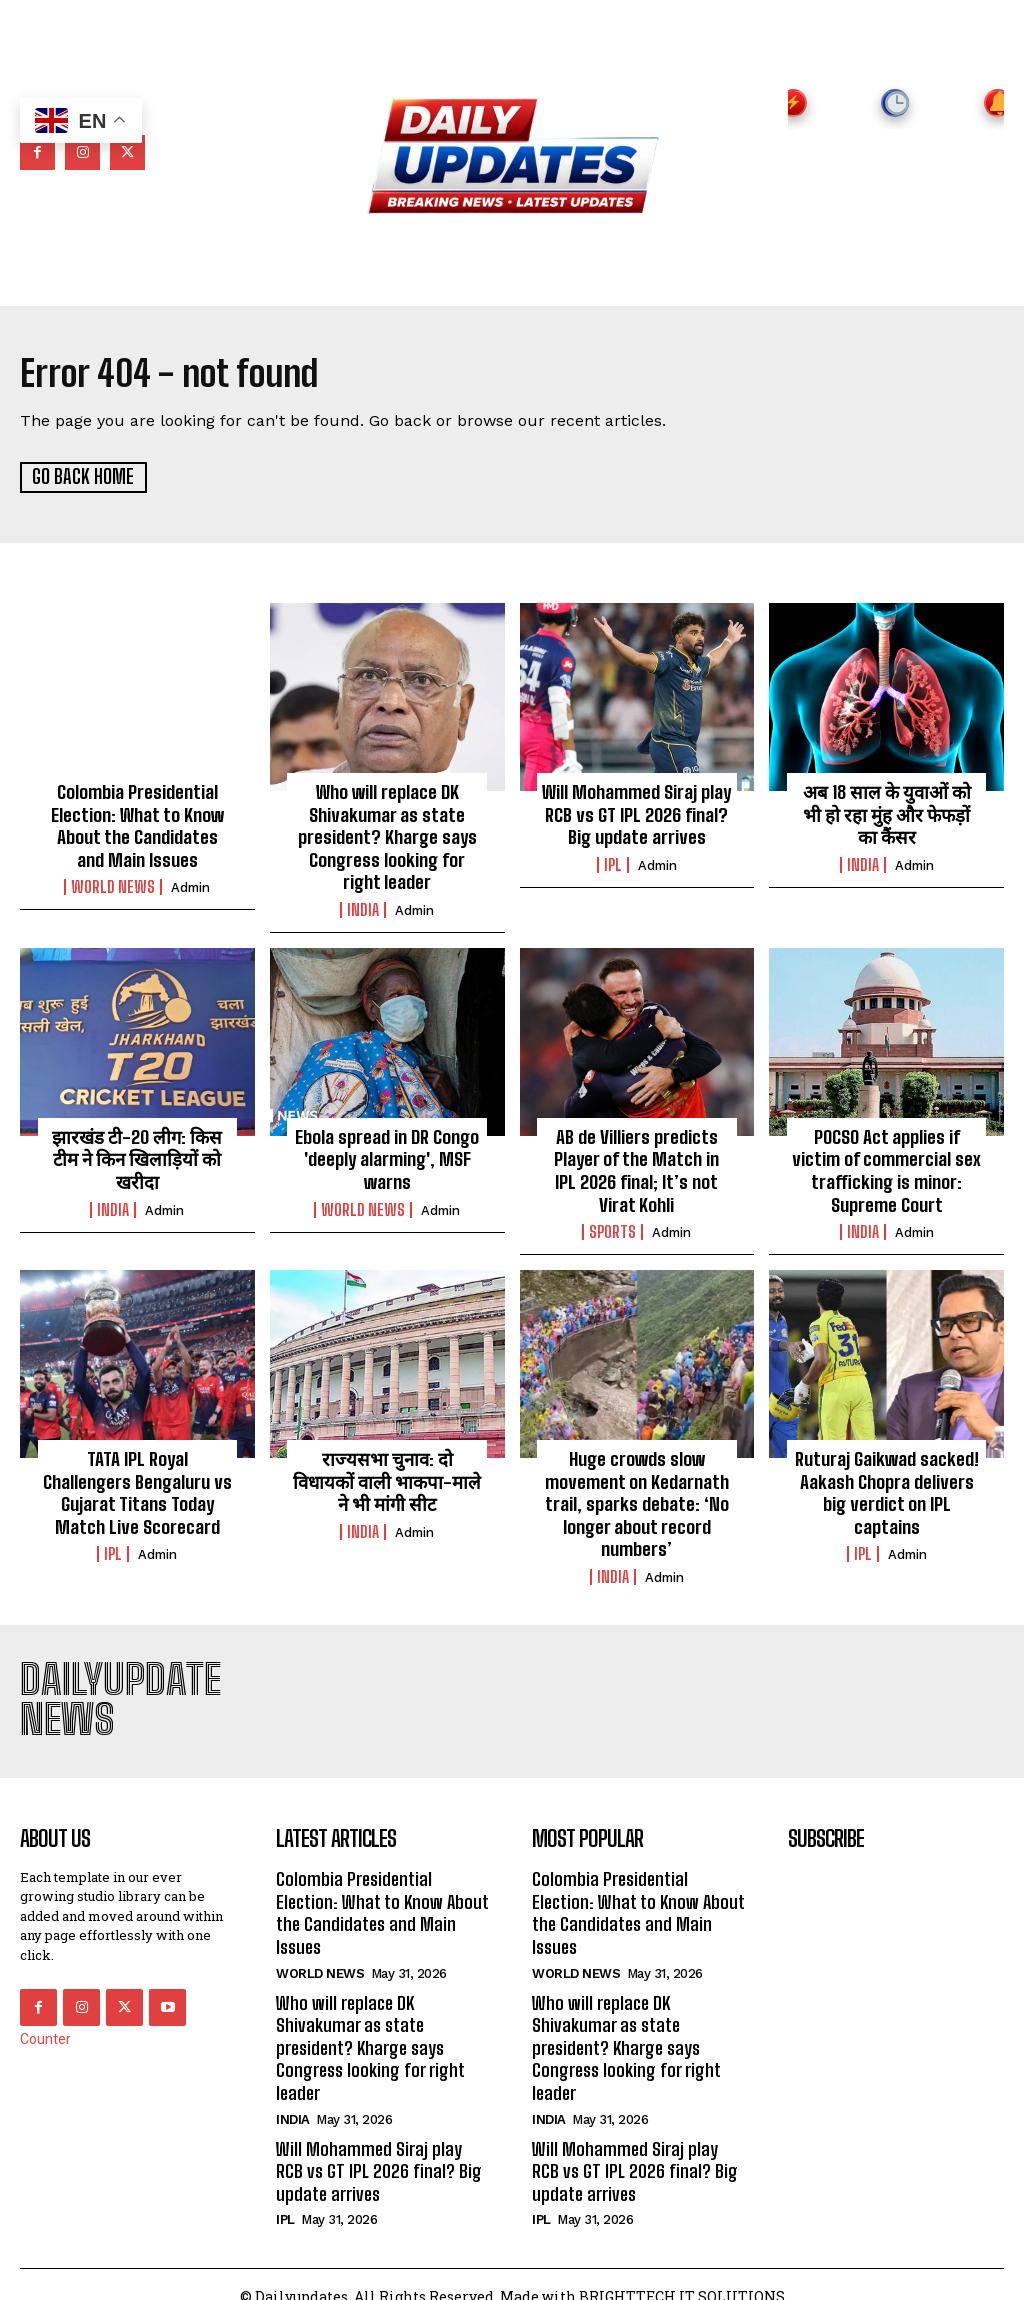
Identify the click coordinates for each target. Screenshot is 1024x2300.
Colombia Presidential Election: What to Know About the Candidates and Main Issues (137, 823)
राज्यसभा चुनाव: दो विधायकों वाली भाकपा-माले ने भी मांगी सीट (387, 1470)
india (363, 905)
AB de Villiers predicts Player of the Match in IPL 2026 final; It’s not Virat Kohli (637, 1163)
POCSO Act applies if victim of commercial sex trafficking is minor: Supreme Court (886, 1163)
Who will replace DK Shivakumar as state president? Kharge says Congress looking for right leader (387, 834)
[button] (902, 279)
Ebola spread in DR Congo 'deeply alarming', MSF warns (387, 1152)
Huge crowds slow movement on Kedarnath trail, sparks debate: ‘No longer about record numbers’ (637, 1492)
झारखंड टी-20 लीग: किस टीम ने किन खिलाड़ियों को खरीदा (137, 1152)
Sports (612, 1223)
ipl (613, 862)
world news (113, 883)
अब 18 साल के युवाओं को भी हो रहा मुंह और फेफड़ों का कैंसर (886, 812)
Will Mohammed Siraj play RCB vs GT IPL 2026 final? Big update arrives (636, 812)
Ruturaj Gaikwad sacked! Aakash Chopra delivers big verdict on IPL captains (887, 1481)
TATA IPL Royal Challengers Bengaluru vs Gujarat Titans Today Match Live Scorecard (137, 1481)
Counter (45, 2024)
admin (190, 883)
